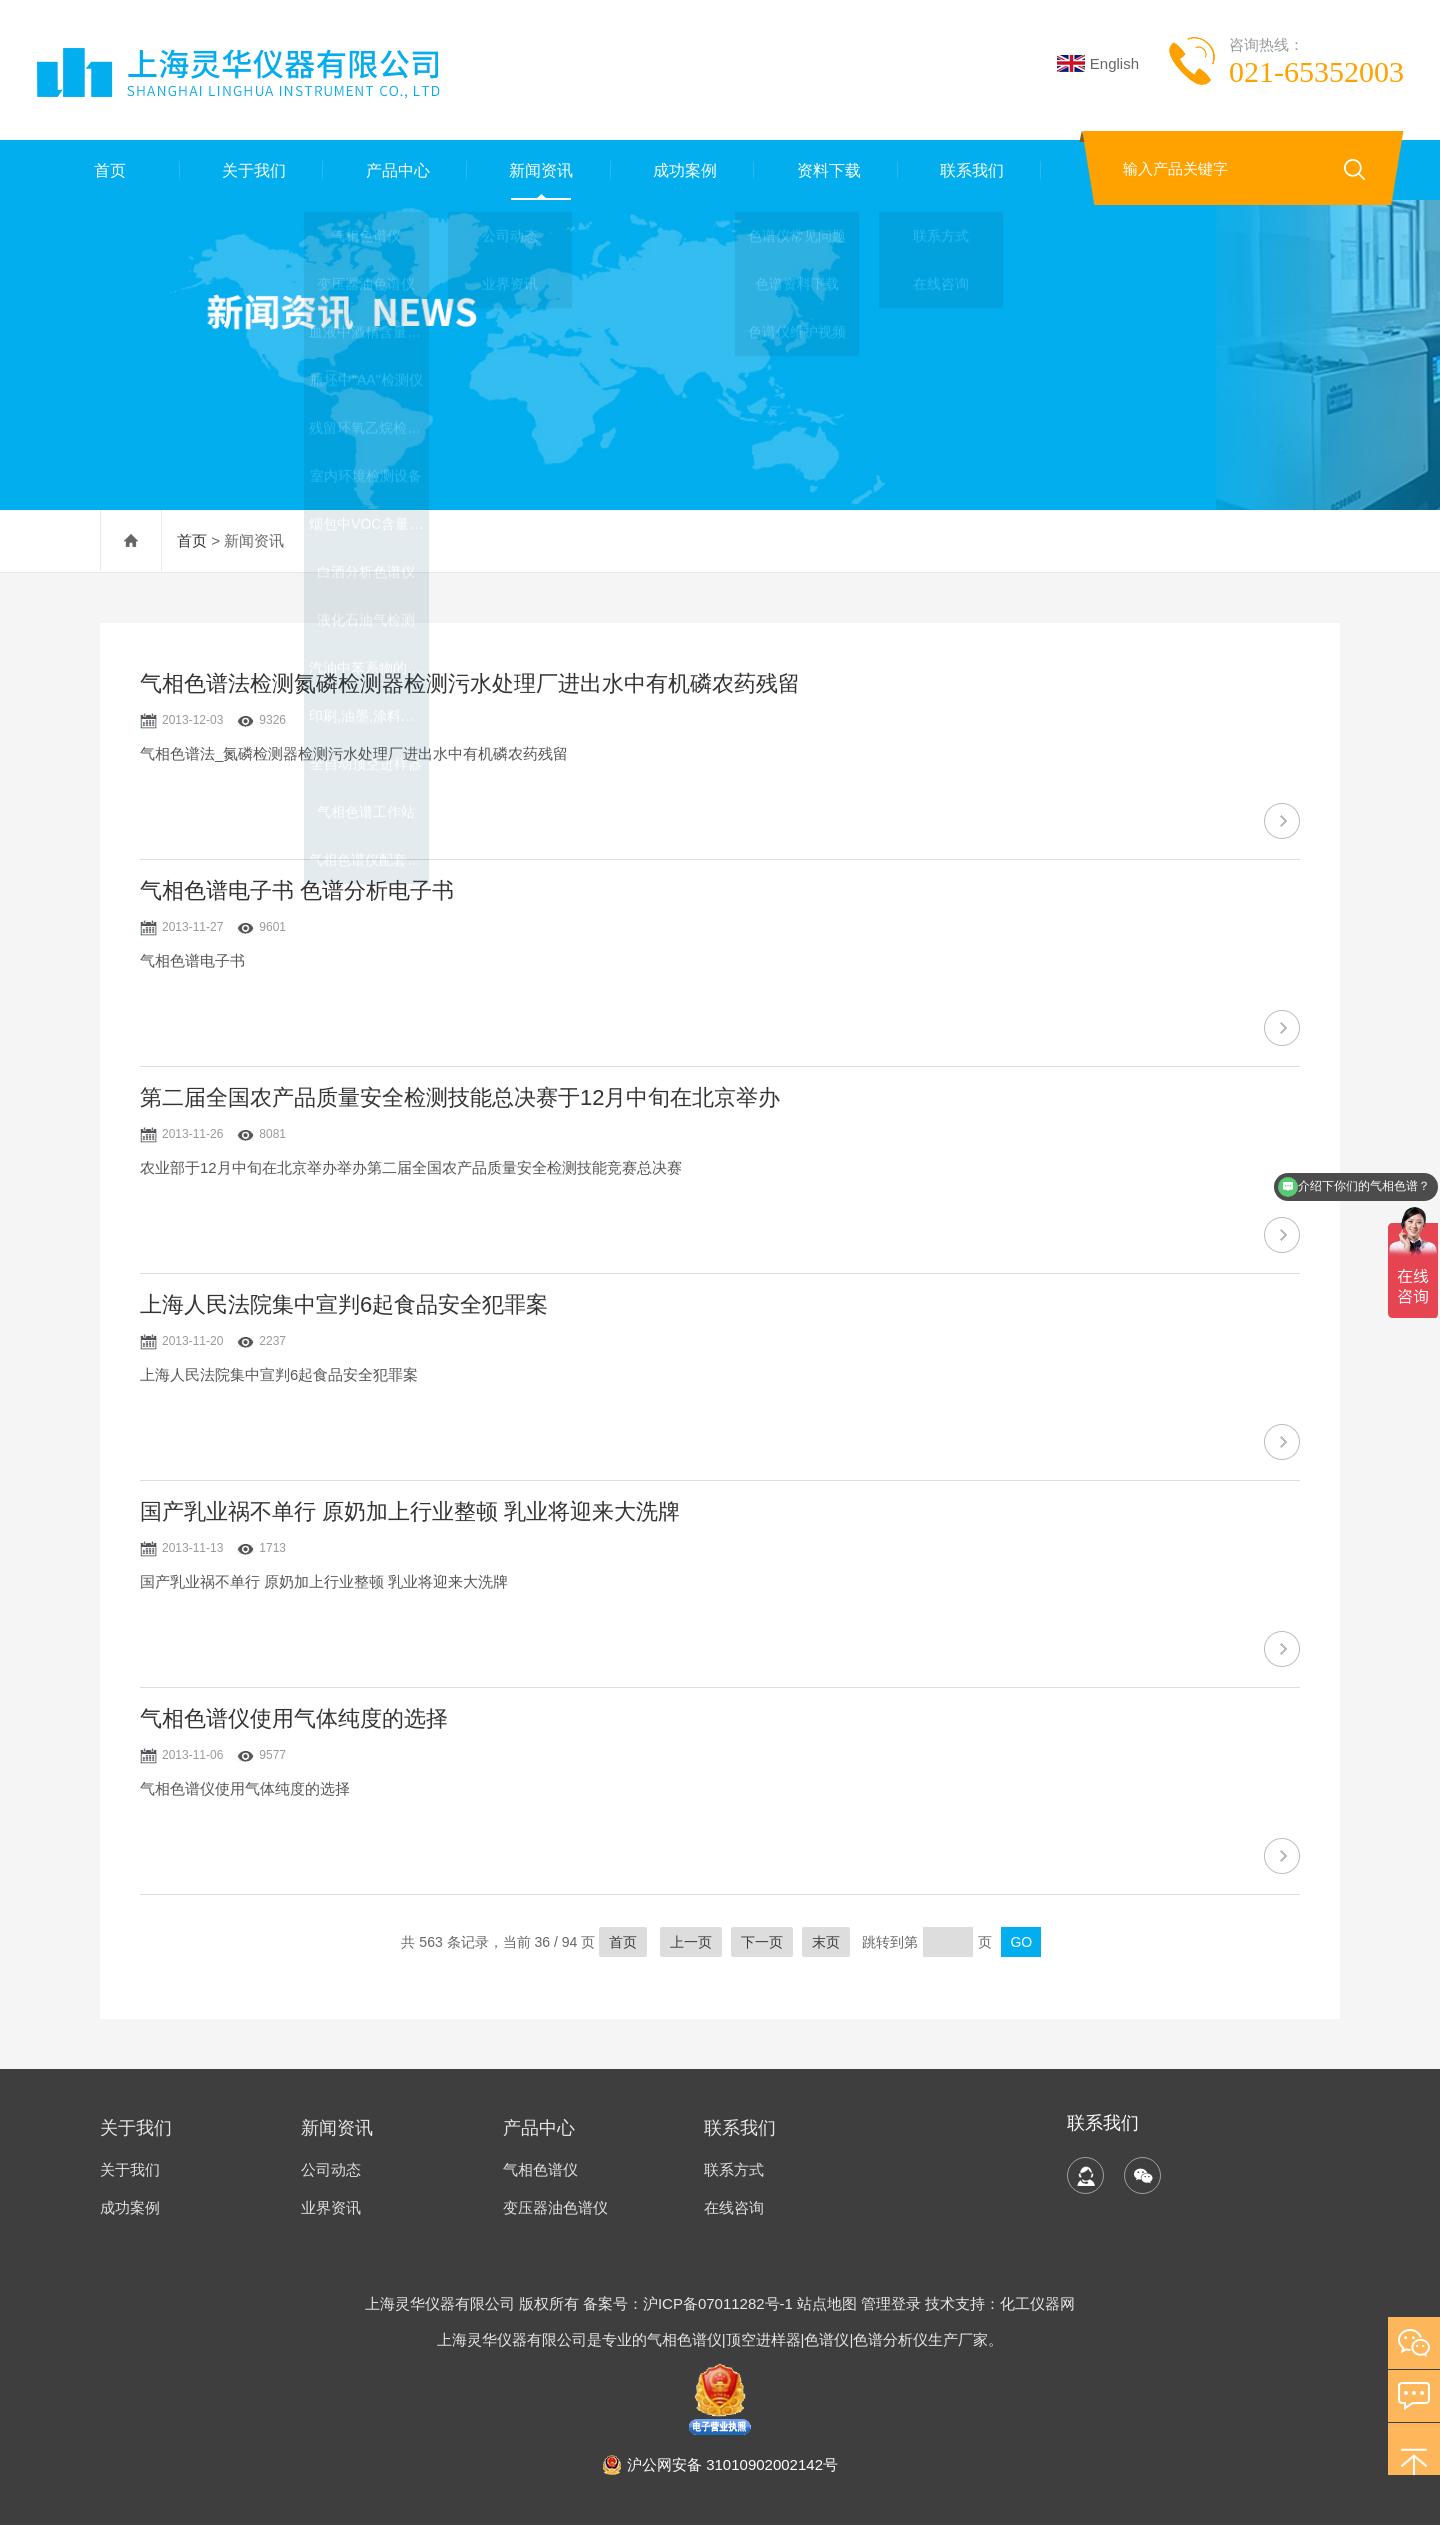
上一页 (691, 1942)
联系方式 (734, 2169)
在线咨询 (734, 2207)
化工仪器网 (1037, 2303)
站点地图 (827, 2303)
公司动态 (331, 2169)
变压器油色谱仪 (555, 2207)
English (1098, 63)
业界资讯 (331, 2207)
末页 (826, 1942)
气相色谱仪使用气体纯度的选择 (294, 1718)
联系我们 (970, 169)
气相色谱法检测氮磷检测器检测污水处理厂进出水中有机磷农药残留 (470, 683)
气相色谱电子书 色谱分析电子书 (297, 890)
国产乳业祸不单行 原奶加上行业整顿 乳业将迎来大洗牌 (410, 1511)
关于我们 (251, 169)
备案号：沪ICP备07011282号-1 (690, 2303)
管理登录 (891, 2303)
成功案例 (682, 169)
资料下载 (826, 169)
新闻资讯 (539, 169)
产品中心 (395, 169)
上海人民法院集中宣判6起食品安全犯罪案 (344, 1304)
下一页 (762, 1942)
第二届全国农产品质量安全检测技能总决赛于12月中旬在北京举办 (460, 1097)
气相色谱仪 (540, 2169)
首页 (108, 169)
